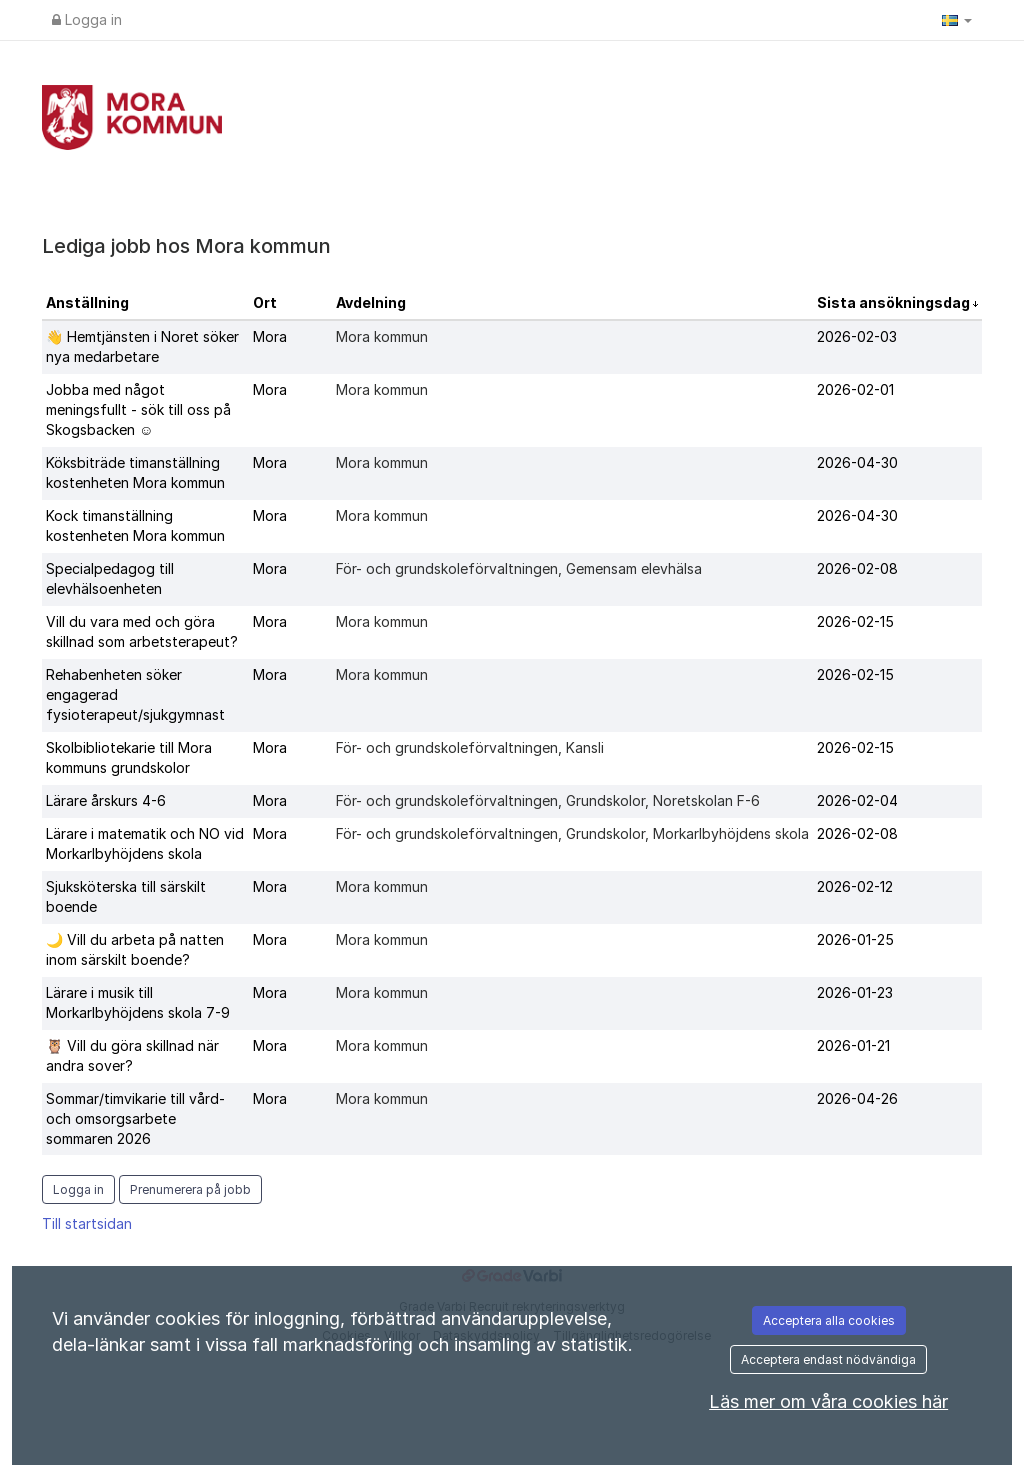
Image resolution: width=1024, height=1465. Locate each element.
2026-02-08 (857, 568)
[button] (957, 20)
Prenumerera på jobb (190, 1189)
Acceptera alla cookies (829, 1320)
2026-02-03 (857, 336)
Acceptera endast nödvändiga (828, 1359)
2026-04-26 (857, 1098)
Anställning (87, 302)
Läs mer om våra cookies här (828, 1401)
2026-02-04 (857, 800)
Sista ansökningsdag (895, 302)
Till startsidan (87, 1223)
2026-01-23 (855, 992)
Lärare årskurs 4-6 (106, 800)
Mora (270, 336)
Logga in (87, 19)
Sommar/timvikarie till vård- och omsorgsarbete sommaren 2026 (135, 1118)
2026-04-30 (857, 462)
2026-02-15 (855, 621)
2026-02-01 (855, 389)
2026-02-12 (855, 886)
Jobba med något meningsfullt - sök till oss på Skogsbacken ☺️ (138, 409)
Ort (265, 302)
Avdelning (371, 302)
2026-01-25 (855, 939)
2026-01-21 (853, 1045)
